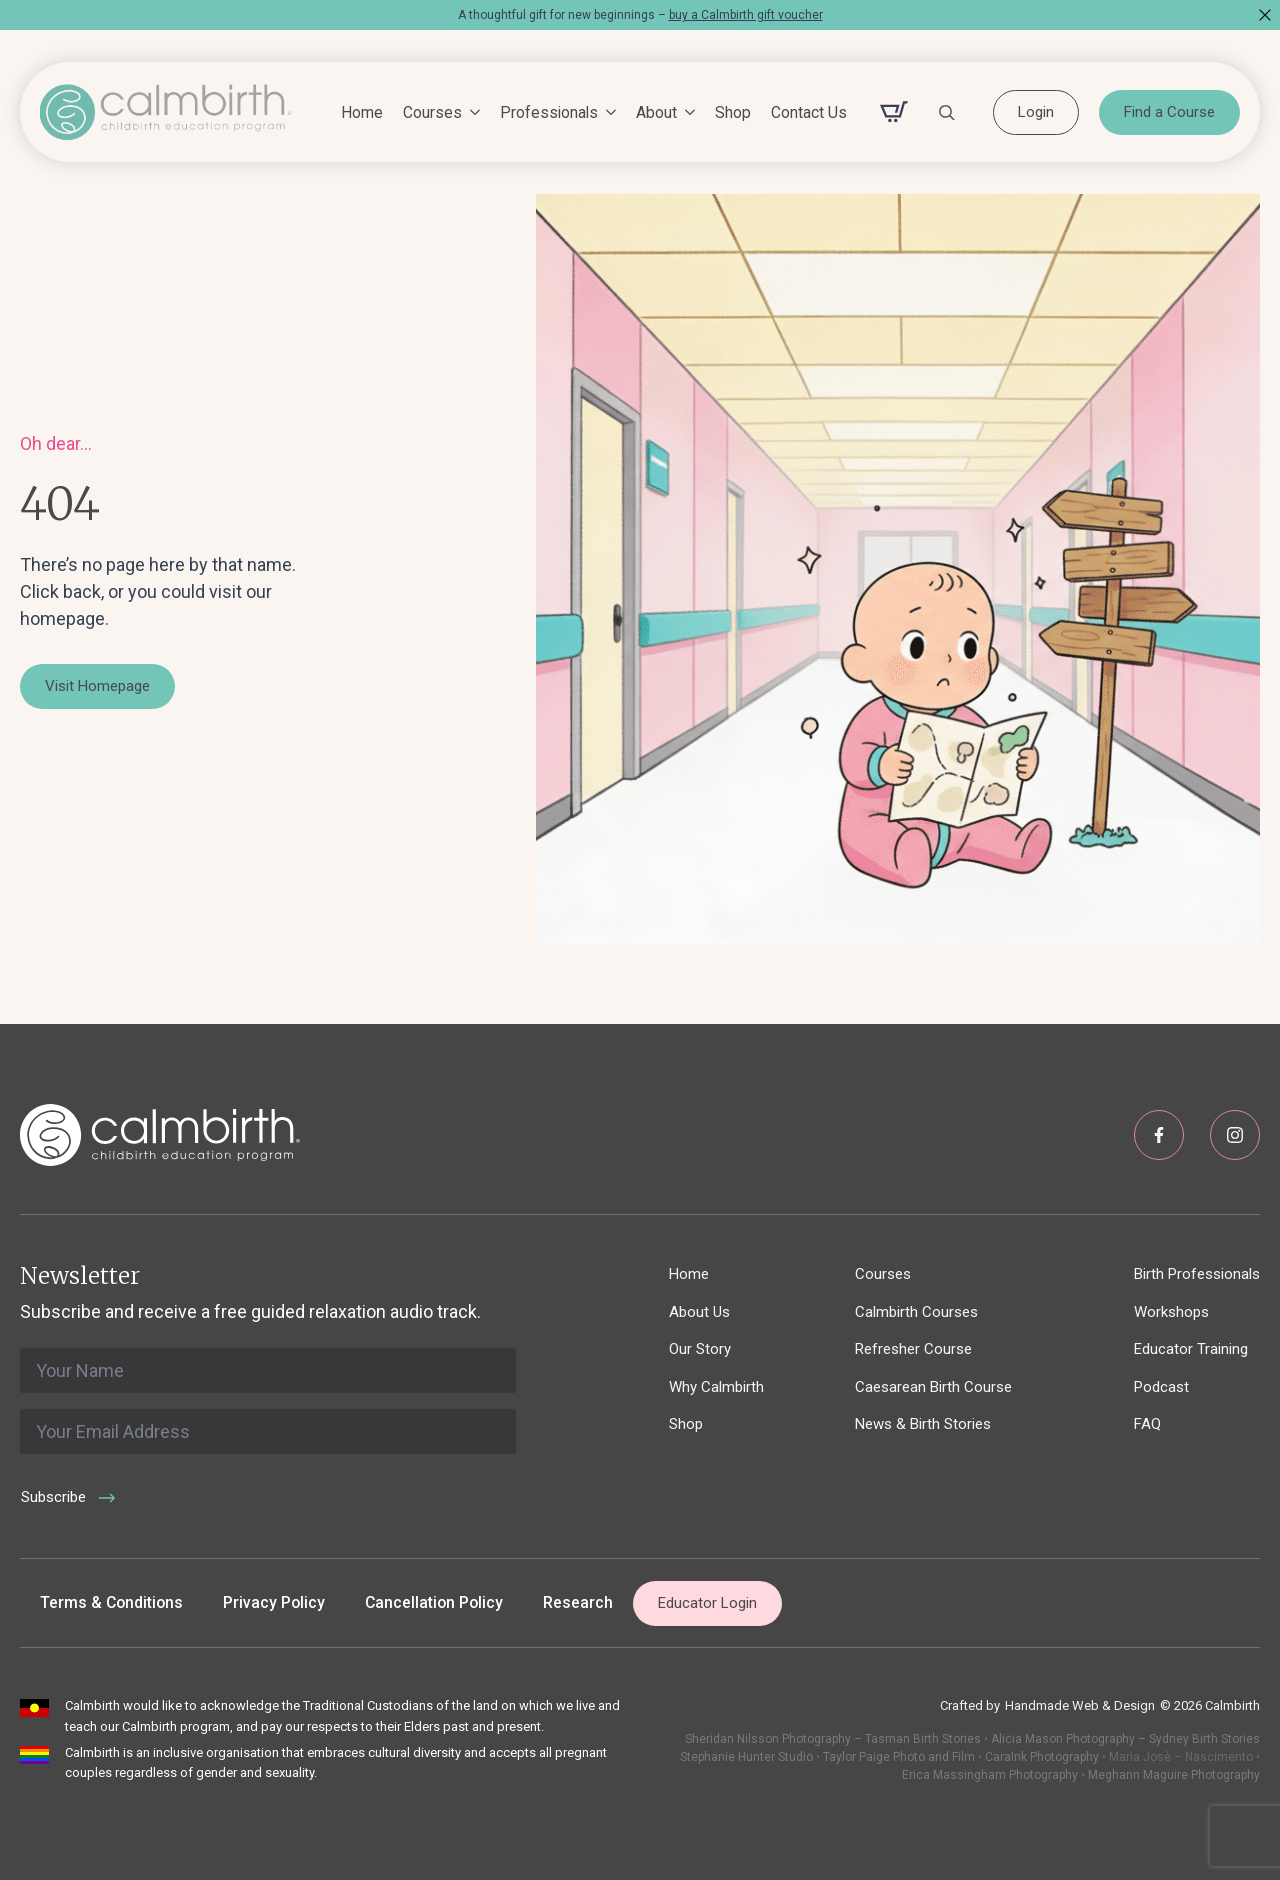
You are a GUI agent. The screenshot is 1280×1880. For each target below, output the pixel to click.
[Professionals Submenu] (607, 113)
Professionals (549, 112)
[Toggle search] (947, 112)
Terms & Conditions (111, 1602)
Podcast (1161, 1387)
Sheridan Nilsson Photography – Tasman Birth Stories (833, 1739)
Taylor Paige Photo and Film (897, 1757)
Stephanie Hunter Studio (746, 1757)
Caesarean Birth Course (933, 1387)
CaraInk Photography (1042, 1757)
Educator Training (1191, 1349)
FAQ (1147, 1424)
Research (578, 1602)
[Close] (1265, 15)
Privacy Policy (274, 1602)
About (656, 112)
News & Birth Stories (923, 1424)
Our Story (700, 1349)
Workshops (1171, 1312)
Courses (432, 112)
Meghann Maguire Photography (1174, 1775)
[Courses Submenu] (471, 113)
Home (362, 112)
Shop (733, 112)
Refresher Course (913, 1349)
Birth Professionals (1197, 1274)
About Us (699, 1312)
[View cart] (894, 112)
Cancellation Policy (434, 1602)
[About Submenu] (686, 113)
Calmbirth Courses (916, 1312)
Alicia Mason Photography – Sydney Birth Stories (1125, 1739)
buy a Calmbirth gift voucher (746, 15)
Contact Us (809, 112)
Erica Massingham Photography (990, 1775)
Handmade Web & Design (1080, 1705)
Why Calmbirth (716, 1387)
